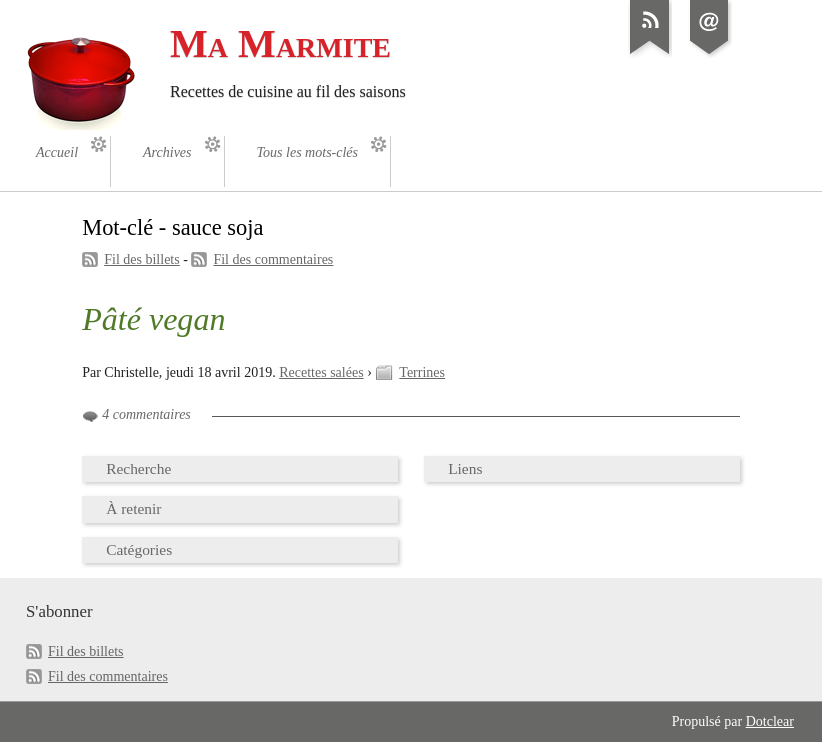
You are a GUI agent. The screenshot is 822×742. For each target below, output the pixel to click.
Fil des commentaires (273, 259)
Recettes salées (321, 372)
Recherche (138, 468)
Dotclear (770, 721)
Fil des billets (142, 259)
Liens (465, 468)
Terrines (422, 372)
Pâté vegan (153, 319)
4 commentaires (146, 414)
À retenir (133, 508)
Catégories (139, 549)
